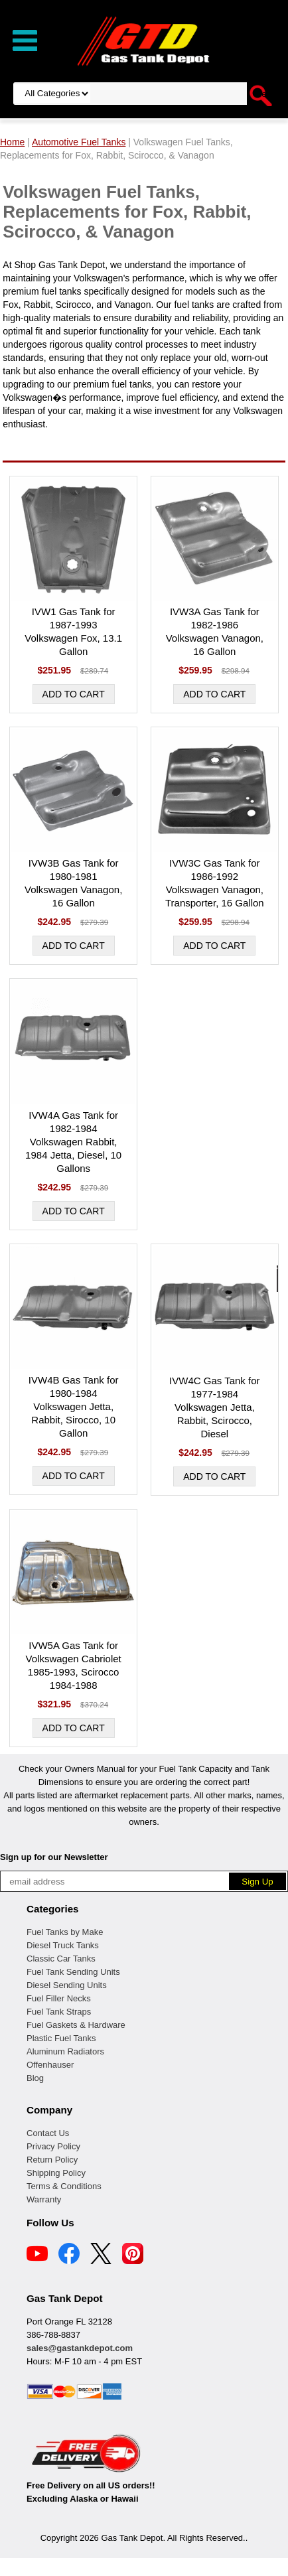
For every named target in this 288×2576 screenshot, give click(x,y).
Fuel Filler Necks (59, 1998)
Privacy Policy (53, 2146)
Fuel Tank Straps (59, 2012)
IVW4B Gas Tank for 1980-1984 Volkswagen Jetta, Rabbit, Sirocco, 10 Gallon (74, 1406)
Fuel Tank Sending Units (73, 1972)
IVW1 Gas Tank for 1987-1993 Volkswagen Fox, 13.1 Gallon (73, 631)
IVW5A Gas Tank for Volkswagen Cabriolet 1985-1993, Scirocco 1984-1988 (73, 1665)
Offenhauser (50, 2065)
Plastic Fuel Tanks (61, 2038)
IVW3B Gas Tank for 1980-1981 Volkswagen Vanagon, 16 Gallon (73, 882)
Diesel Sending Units (67, 1985)
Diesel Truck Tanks (63, 1945)
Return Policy (52, 2160)
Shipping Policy (56, 2173)
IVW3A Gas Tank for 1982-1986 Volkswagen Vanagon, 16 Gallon (214, 631)
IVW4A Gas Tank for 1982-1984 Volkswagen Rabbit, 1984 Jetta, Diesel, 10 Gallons (73, 1141)
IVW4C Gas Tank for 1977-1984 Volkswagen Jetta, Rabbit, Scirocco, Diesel (214, 1407)
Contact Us (48, 2133)
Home (12, 142)
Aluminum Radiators (65, 2051)
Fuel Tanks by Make (65, 1932)
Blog (35, 2078)
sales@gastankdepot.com (80, 2348)
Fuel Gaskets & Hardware (76, 2025)
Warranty (44, 2199)
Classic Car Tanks (61, 1959)
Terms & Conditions (64, 2186)
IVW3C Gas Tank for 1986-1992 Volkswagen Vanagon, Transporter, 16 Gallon (214, 882)
